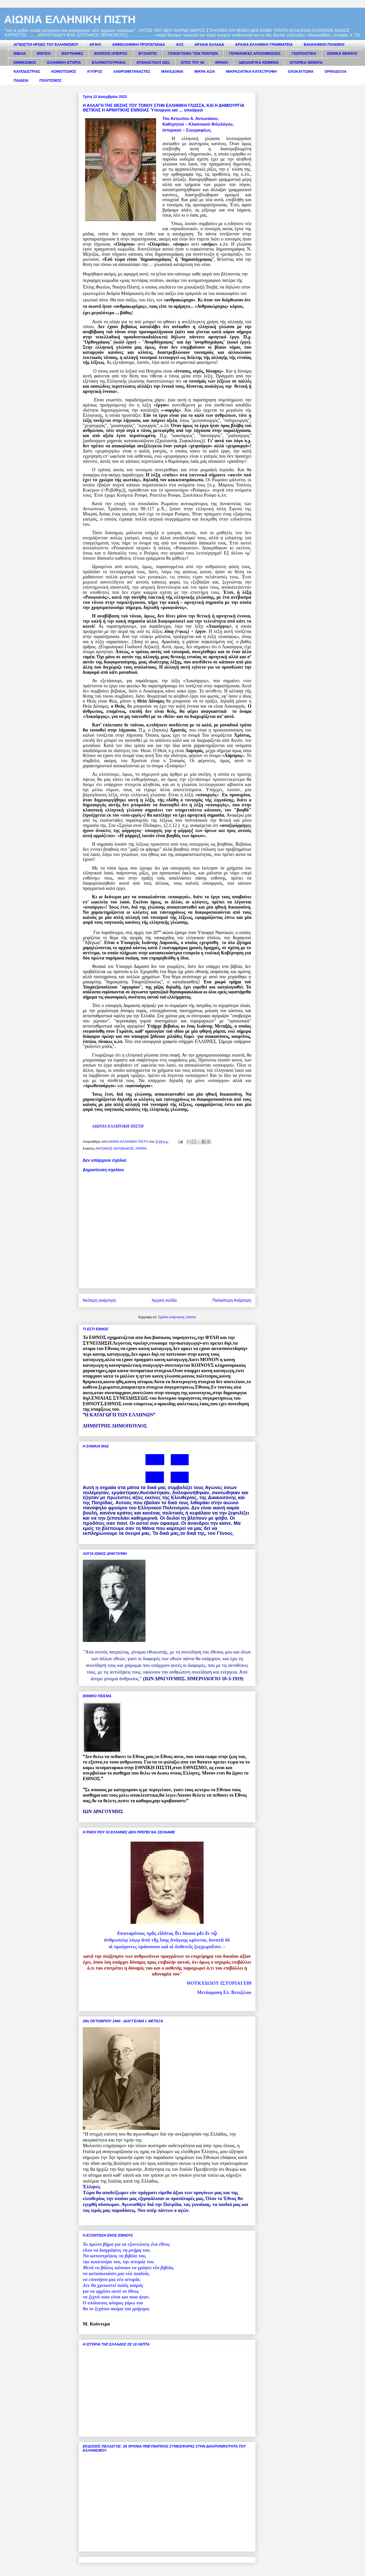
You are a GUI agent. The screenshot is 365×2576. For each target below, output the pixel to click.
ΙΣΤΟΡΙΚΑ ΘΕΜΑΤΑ (306, 62)
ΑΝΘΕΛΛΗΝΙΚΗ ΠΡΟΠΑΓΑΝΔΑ (138, 44)
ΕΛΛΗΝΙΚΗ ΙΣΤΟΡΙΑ (64, 62)
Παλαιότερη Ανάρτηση (231, 1300)
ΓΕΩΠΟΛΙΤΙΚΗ (303, 53)
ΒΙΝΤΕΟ (43, 53)
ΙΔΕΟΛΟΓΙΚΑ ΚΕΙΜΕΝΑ (259, 62)
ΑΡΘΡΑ (141, 1148)
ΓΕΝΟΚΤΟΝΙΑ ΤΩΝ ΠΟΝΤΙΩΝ (193, 53)
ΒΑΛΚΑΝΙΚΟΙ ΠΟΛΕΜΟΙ (324, 44)
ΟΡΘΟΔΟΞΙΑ (335, 71)
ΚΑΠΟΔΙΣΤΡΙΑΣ (27, 71)
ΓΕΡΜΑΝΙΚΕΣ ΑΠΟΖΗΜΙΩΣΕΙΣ (255, 53)
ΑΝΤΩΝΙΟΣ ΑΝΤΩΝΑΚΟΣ (114, 1148)
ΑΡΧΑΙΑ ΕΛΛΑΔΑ (209, 44)
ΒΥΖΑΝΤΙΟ (148, 53)
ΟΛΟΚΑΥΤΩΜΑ (301, 71)
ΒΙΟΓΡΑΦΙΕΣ (72, 53)
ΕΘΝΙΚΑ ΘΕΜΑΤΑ (342, 53)
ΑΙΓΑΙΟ (95, 44)
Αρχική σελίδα (164, 1300)
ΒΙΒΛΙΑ (20, 53)
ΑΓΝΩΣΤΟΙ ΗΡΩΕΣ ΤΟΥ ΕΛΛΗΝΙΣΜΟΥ (46, 44)
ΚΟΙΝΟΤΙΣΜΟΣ (63, 71)
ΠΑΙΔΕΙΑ (21, 80)
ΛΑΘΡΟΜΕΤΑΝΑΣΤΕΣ (131, 71)
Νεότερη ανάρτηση (99, 1300)
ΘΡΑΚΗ (221, 62)
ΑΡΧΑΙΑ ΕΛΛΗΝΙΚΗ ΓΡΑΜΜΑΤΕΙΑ (264, 44)
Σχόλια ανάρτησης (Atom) (177, 1317)
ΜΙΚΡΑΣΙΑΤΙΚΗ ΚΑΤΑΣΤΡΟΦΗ (251, 71)
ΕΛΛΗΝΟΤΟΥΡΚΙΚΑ (109, 62)
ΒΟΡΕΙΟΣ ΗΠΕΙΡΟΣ (110, 53)
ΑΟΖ (180, 44)
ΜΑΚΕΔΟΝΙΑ (172, 71)
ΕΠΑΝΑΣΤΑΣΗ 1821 (153, 62)
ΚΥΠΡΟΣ (94, 71)
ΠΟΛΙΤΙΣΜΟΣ (51, 80)
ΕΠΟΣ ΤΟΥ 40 (192, 62)
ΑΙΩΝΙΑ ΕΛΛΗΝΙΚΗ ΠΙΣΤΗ (70, 19)
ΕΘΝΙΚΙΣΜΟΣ (25, 62)
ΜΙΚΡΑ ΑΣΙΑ (204, 71)
